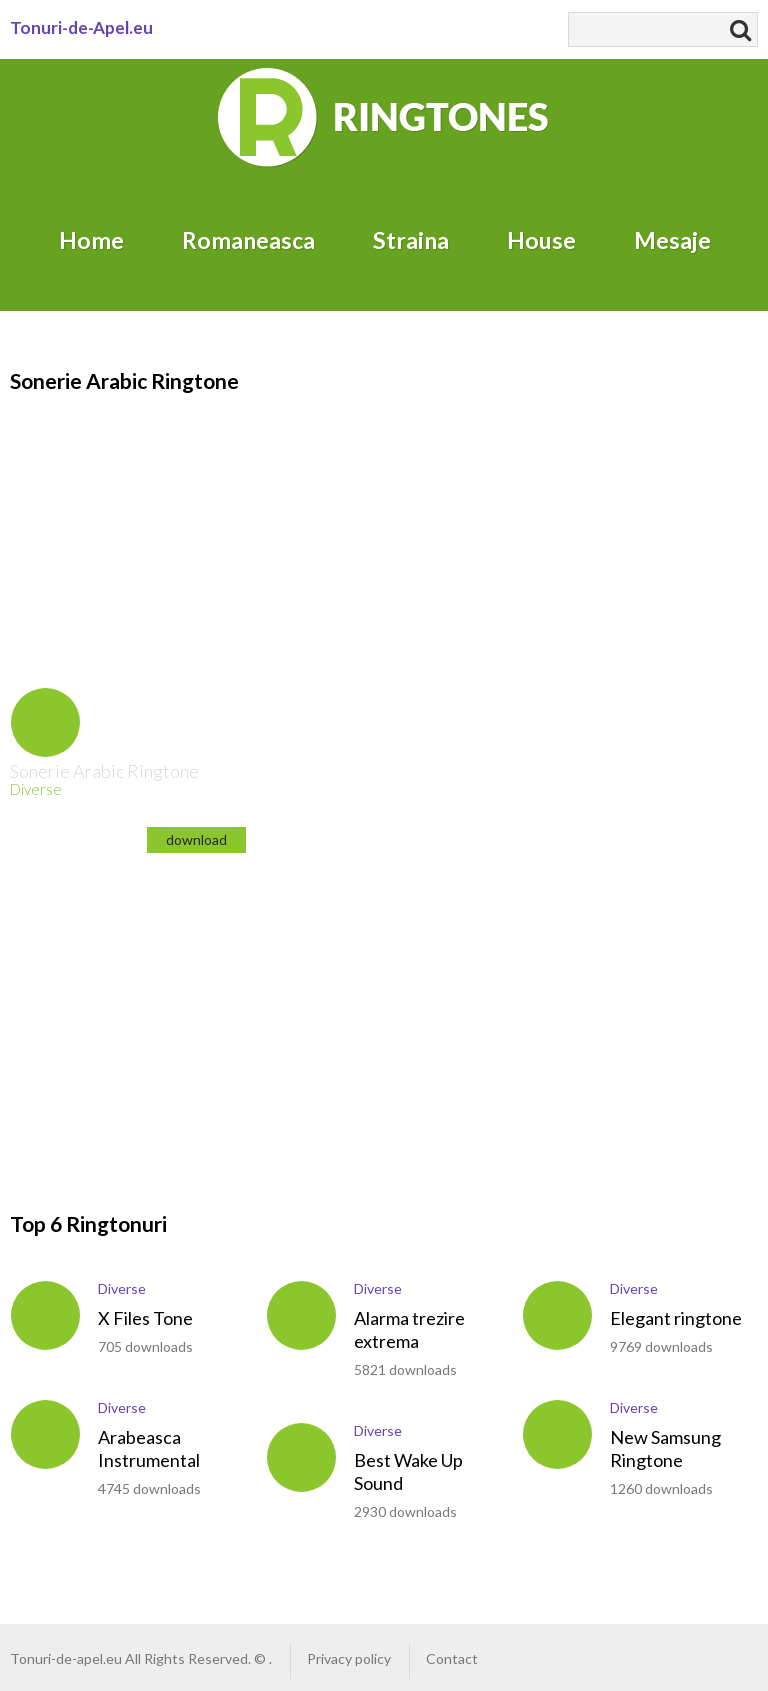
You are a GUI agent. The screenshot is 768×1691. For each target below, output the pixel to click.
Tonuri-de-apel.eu (66, 1658)
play (45, 722)
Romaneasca (248, 240)
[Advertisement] (178, 1015)
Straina (411, 240)
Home (91, 240)
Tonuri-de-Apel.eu (81, 27)
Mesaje (672, 240)
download (196, 839)
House (541, 240)
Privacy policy (349, 1658)
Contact (452, 1658)
